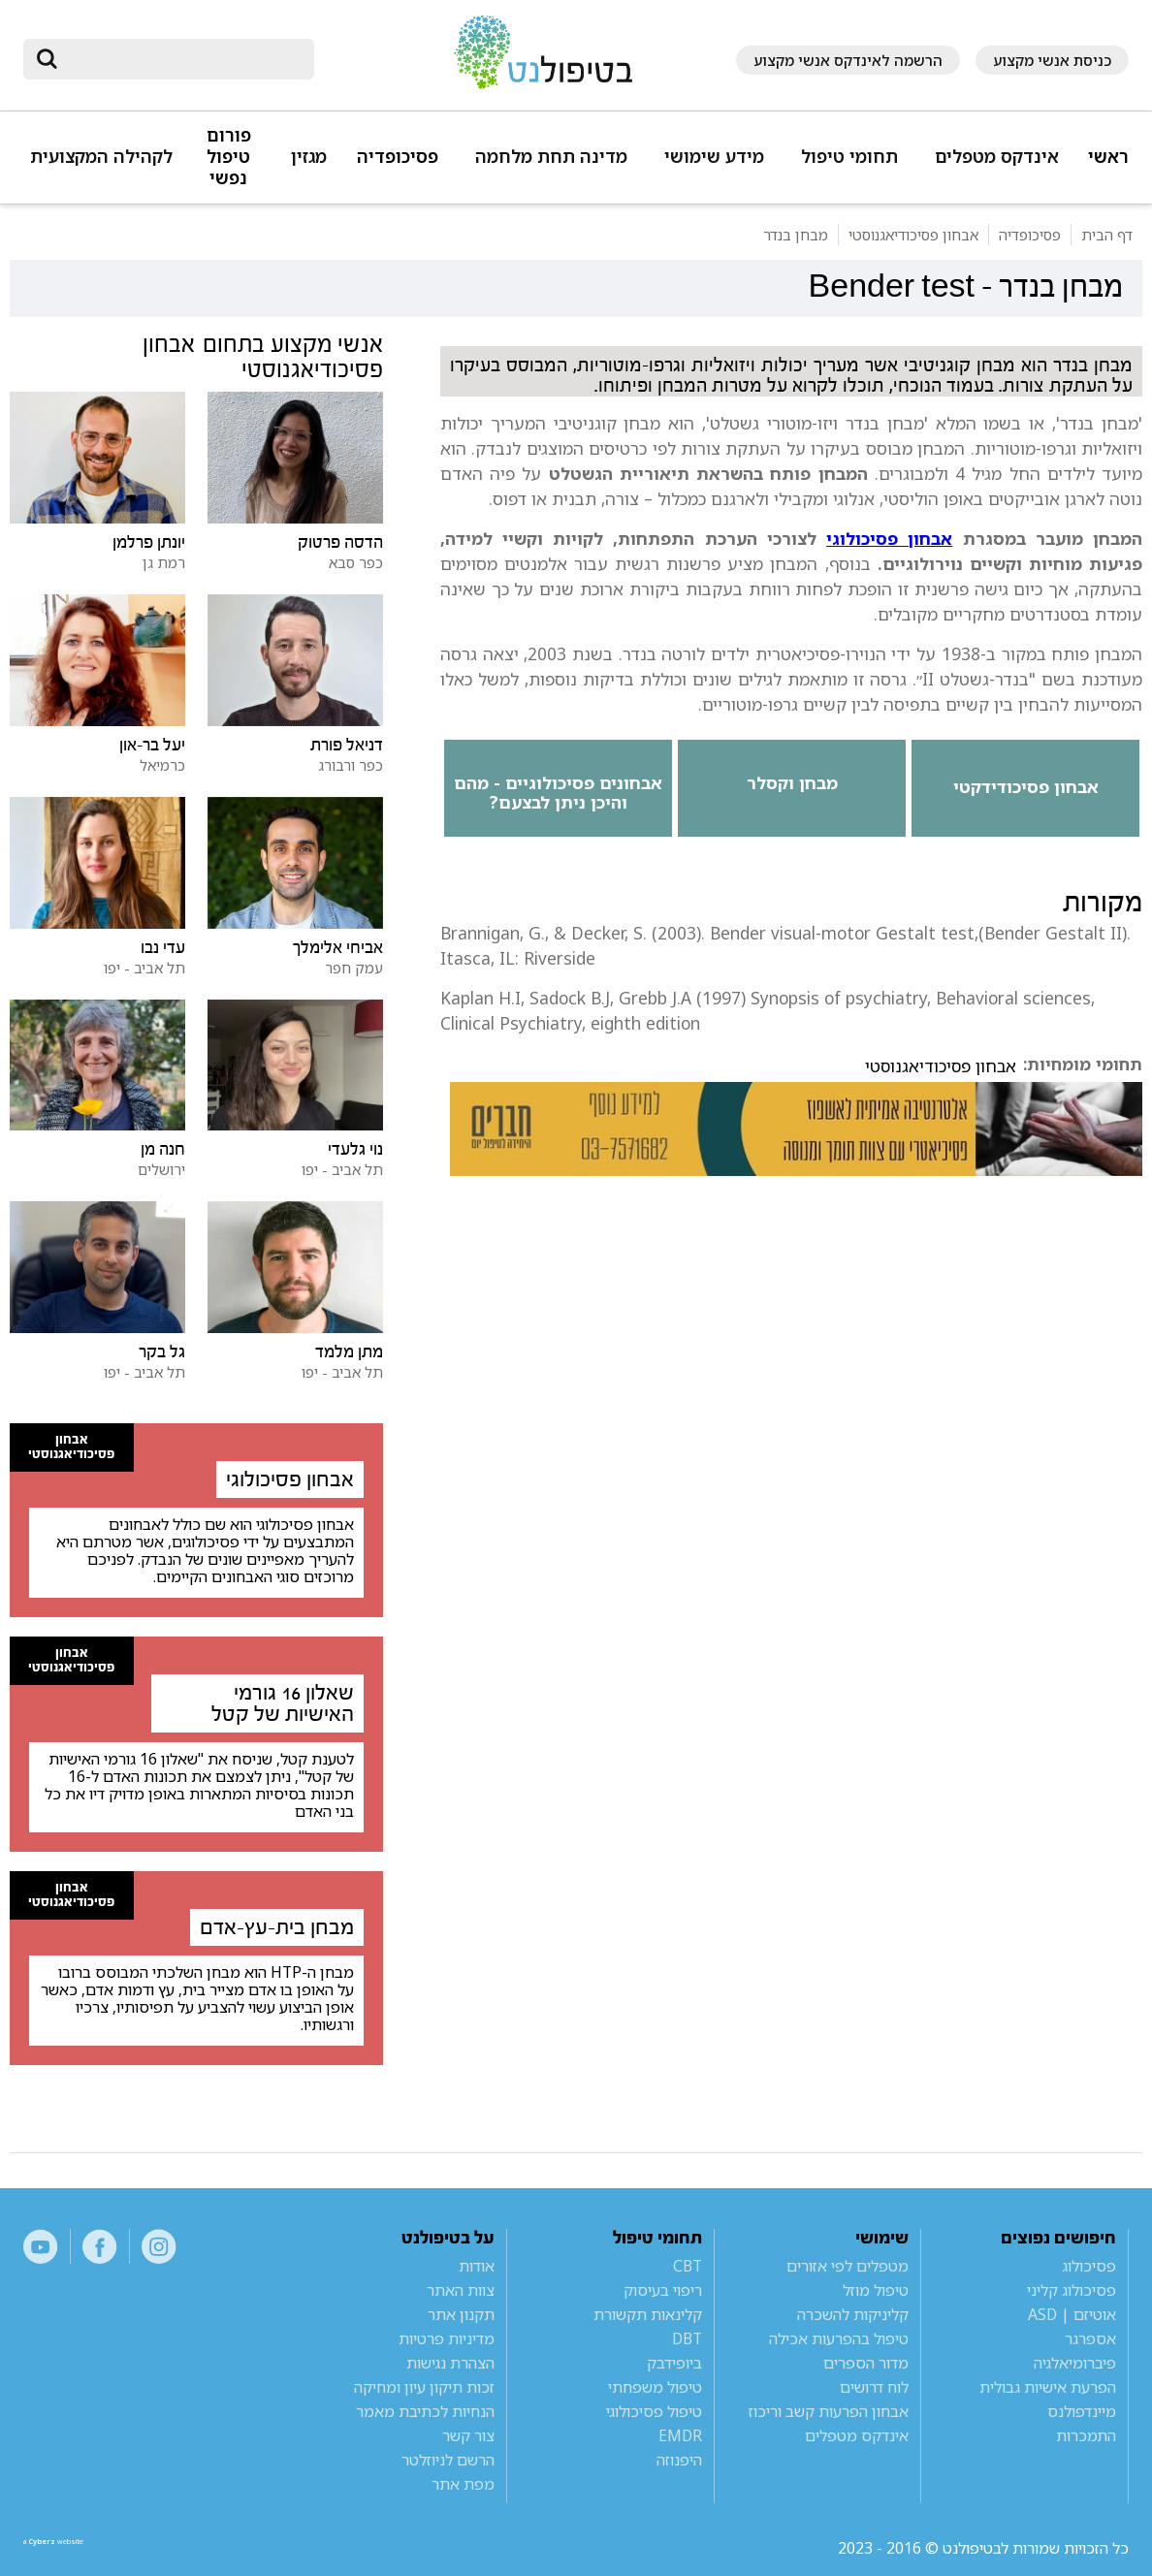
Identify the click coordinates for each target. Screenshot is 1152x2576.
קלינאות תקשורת (647, 2314)
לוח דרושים (874, 2387)
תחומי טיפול (849, 156)
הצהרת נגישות (450, 2362)
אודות (477, 2265)
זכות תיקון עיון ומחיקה (424, 2387)
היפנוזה (679, 2459)
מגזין (309, 156)
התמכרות (1086, 2435)
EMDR (680, 2435)
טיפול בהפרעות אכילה (839, 2338)
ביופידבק (674, 2362)
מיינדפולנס (1081, 2411)
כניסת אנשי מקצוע (1052, 60)
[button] (993, 165)
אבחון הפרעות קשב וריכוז (829, 2411)
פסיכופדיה (397, 156)
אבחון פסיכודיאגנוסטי (940, 1066)
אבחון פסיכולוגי (889, 538)
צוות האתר (461, 2290)
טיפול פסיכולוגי (654, 2411)
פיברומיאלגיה (1075, 2362)
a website (86, 2548)
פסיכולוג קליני (1071, 2290)
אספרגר (1090, 2338)
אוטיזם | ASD (1072, 2314)
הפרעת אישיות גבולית (1047, 2387)
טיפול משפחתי (655, 2387)
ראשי (1108, 156)
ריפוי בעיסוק (663, 2290)
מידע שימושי (714, 156)
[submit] (47, 59)
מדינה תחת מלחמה (551, 156)
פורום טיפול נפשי (229, 156)
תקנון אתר (461, 2314)
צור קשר (468, 2435)
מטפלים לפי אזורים (847, 2265)
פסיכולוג (1089, 2265)
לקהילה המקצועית (101, 156)
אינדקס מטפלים (997, 156)
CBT (687, 2265)
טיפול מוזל (876, 2290)
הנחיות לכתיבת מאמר (425, 2411)
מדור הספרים (866, 2362)
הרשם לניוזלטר (448, 2459)
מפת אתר (463, 2484)
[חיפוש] (182, 59)
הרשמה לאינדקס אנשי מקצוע (848, 60)
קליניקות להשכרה (853, 2314)
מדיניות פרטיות (447, 2338)
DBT (687, 2338)
